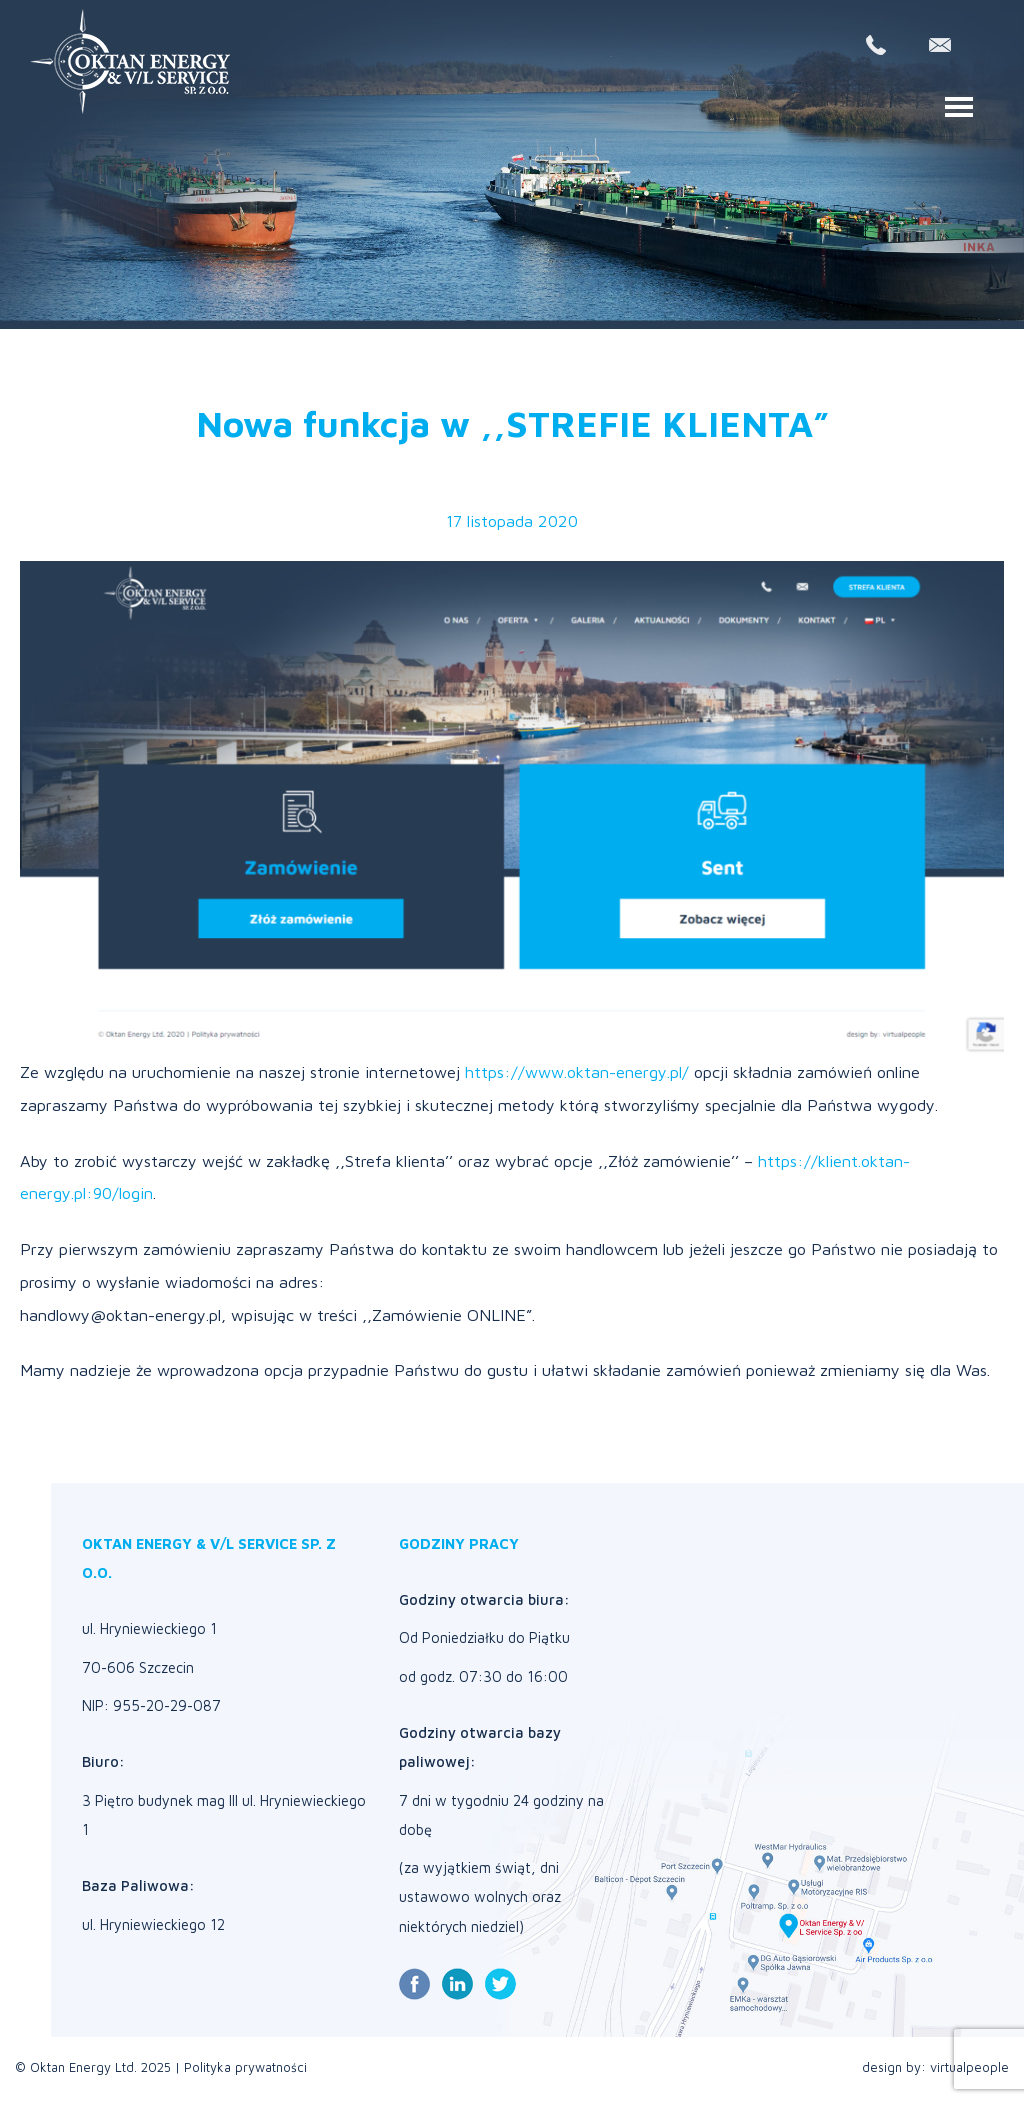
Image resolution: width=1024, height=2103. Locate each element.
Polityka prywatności (245, 2067)
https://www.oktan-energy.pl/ (577, 1071)
